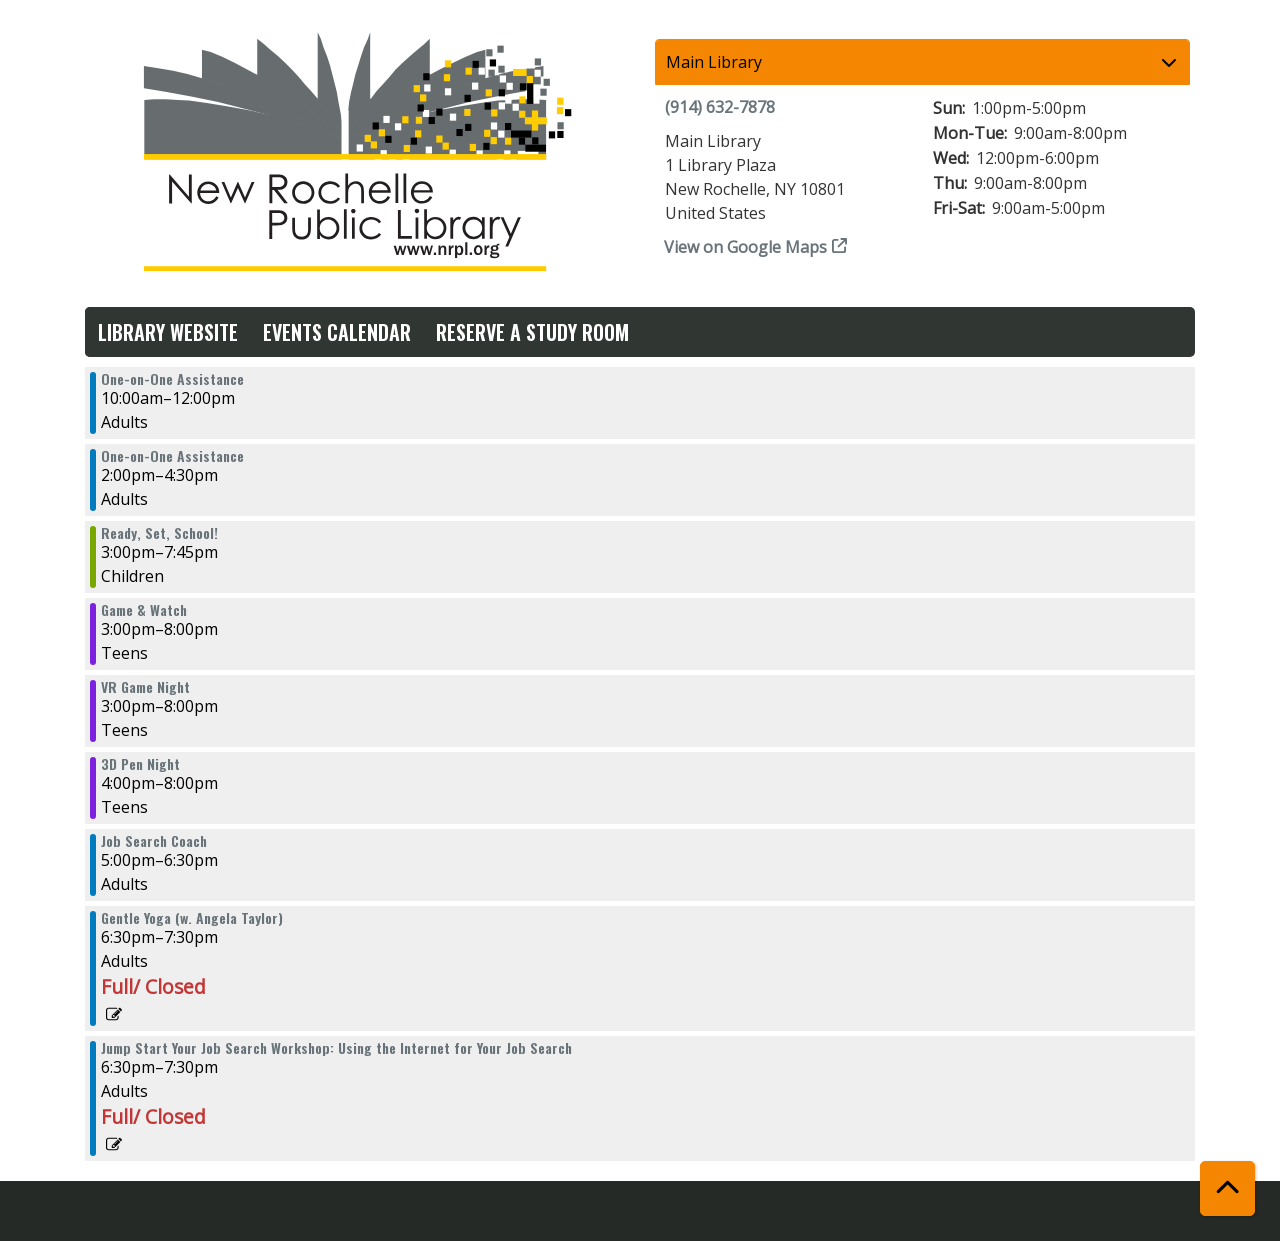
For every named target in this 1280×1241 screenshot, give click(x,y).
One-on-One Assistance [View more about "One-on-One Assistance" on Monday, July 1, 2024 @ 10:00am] (172, 379)
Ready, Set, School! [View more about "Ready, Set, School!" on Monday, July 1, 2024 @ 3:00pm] (159, 533)
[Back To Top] (1227, 1188)
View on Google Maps (746, 247)
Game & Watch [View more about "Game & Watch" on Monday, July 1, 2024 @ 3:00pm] (144, 610)
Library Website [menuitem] (168, 332)
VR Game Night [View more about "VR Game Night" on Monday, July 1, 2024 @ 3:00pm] (145, 687)
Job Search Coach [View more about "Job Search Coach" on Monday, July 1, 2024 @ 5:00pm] (154, 841)
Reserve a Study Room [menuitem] (532, 332)
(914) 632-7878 (720, 107)
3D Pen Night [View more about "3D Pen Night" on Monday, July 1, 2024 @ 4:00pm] (140, 764)
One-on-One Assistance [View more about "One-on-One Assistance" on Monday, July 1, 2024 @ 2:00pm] (172, 456)
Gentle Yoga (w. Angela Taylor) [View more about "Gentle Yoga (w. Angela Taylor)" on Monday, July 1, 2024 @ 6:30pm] (192, 918)
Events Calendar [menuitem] (337, 332)
